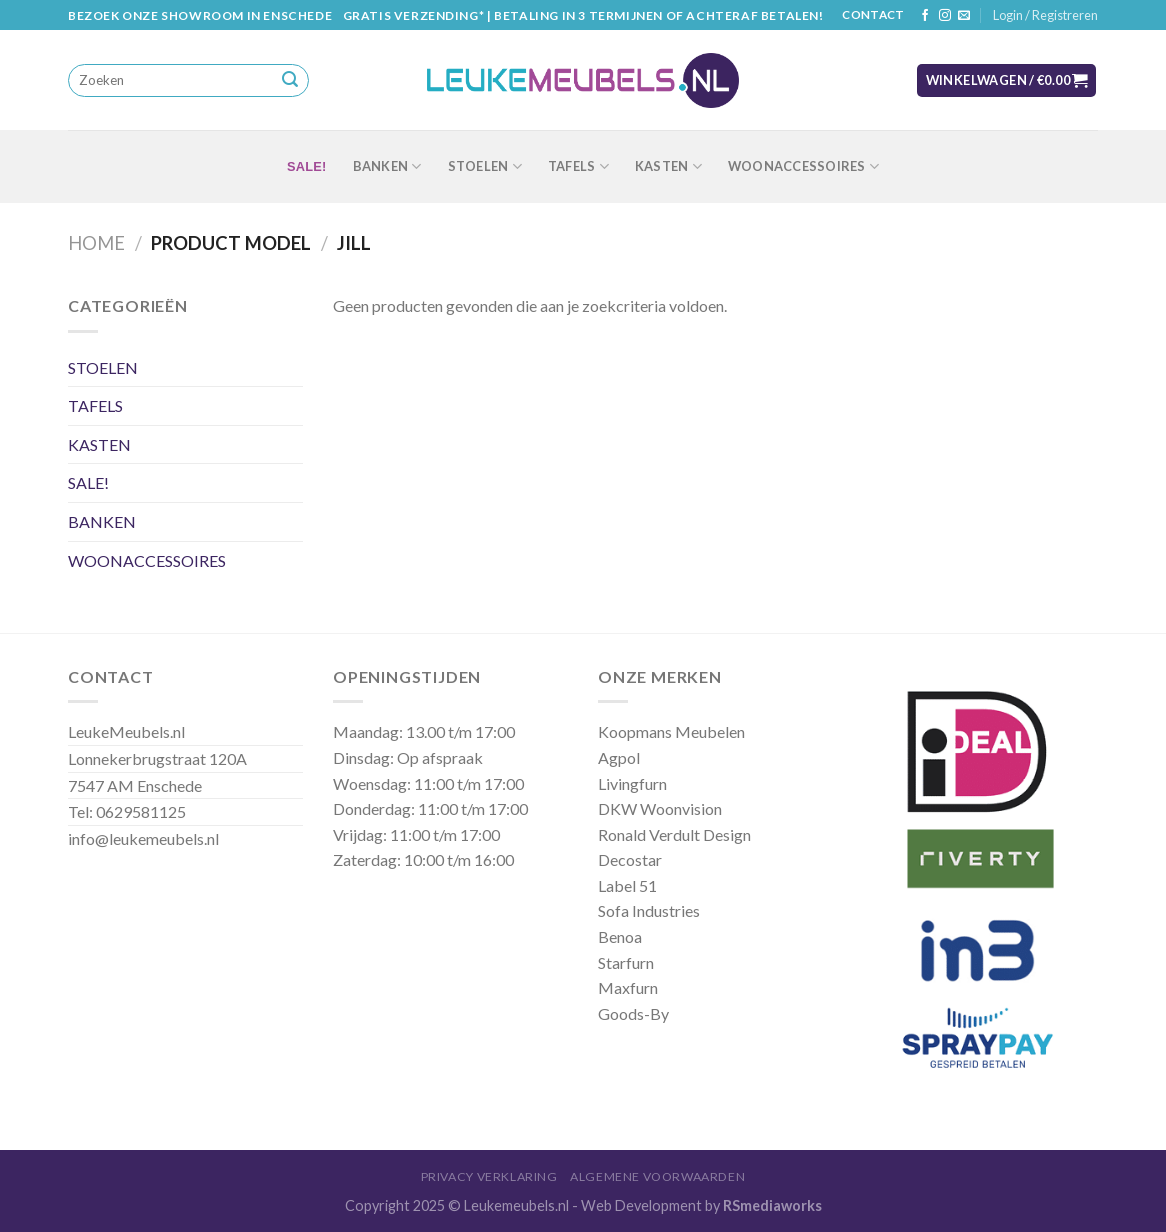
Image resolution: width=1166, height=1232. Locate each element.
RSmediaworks (772, 1205)
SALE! (307, 166)
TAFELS (578, 166)
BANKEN (387, 166)
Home (96, 243)
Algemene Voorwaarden (657, 1176)
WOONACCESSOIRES (803, 166)
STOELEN (485, 166)
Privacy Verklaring (489, 1176)
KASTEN (668, 166)
